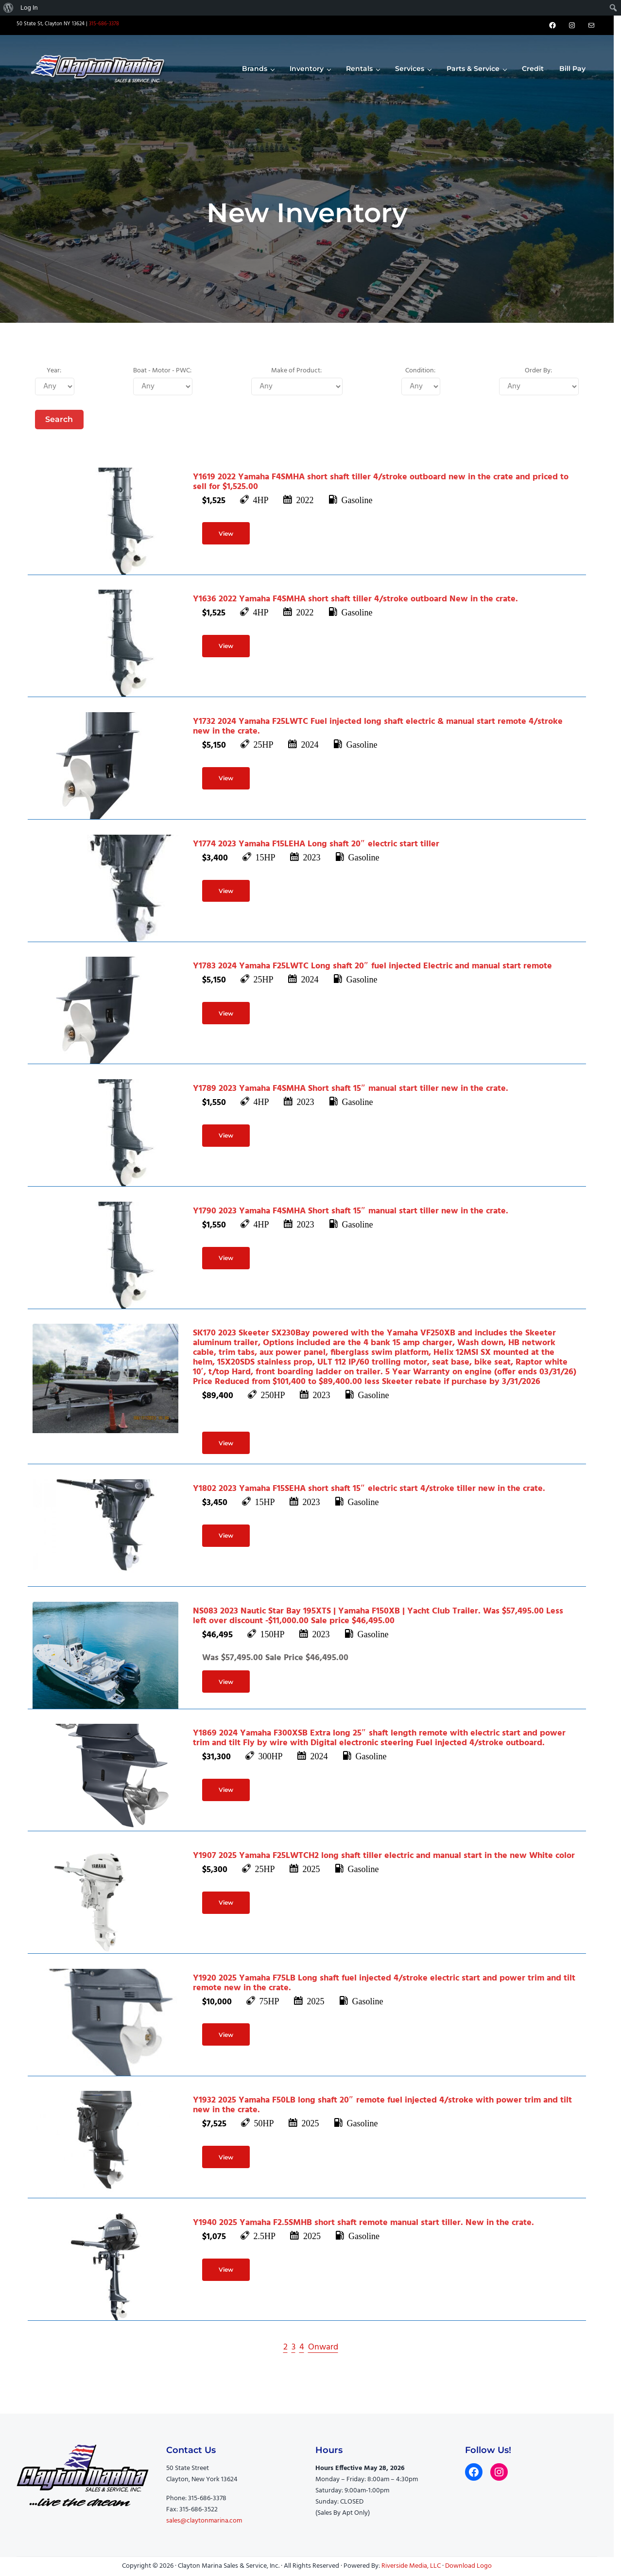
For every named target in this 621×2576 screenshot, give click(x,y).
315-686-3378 (104, 23)
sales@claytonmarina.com (204, 2520)
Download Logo (468, 2566)
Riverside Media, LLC (411, 2566)
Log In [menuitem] (29, 7)
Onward (323, 2347)
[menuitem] (8, 8)
